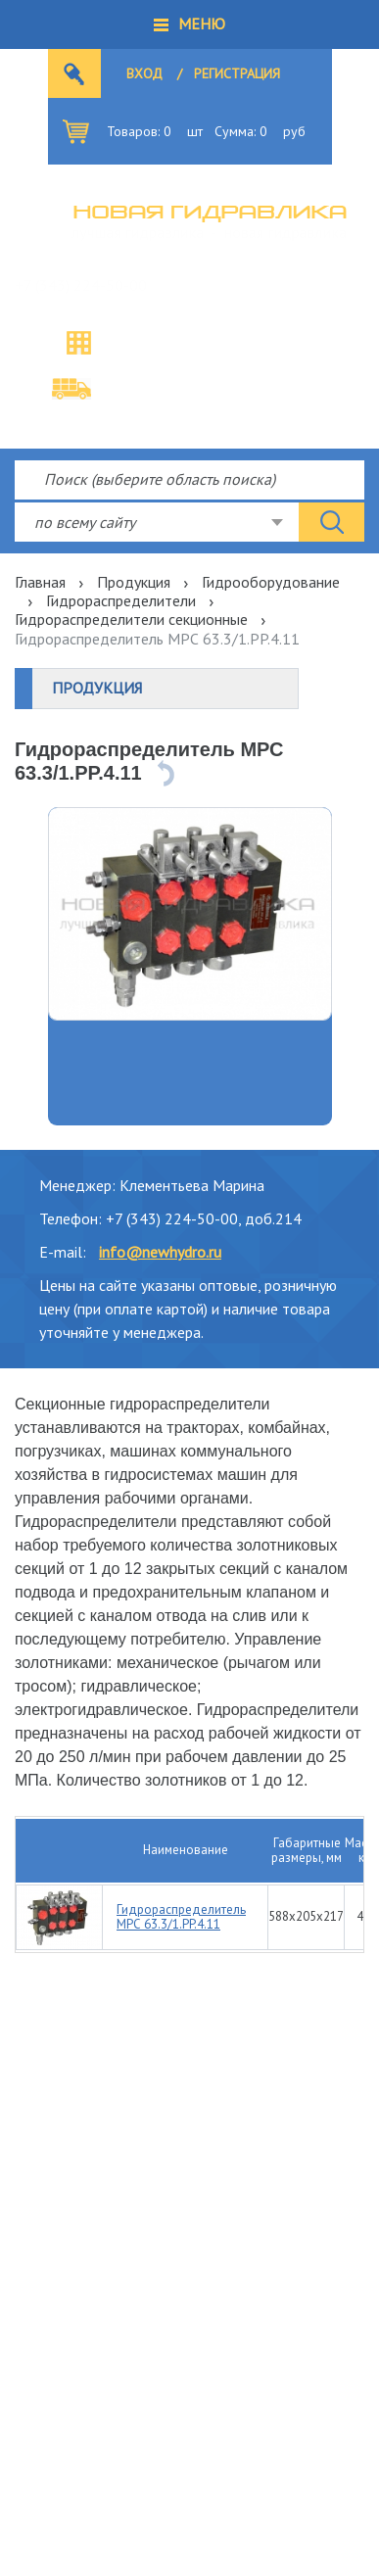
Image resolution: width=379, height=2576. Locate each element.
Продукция (133, 582)
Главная (40, 582)
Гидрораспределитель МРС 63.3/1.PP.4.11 (181, 1917)
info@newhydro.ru (160, 1252)
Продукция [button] (97, 687)
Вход (144, 73)
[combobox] (157, 522)
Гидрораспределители (121, 600)
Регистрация (237, 73)
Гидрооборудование (271, 582)
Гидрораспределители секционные (131, 619)
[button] (189, 24)
